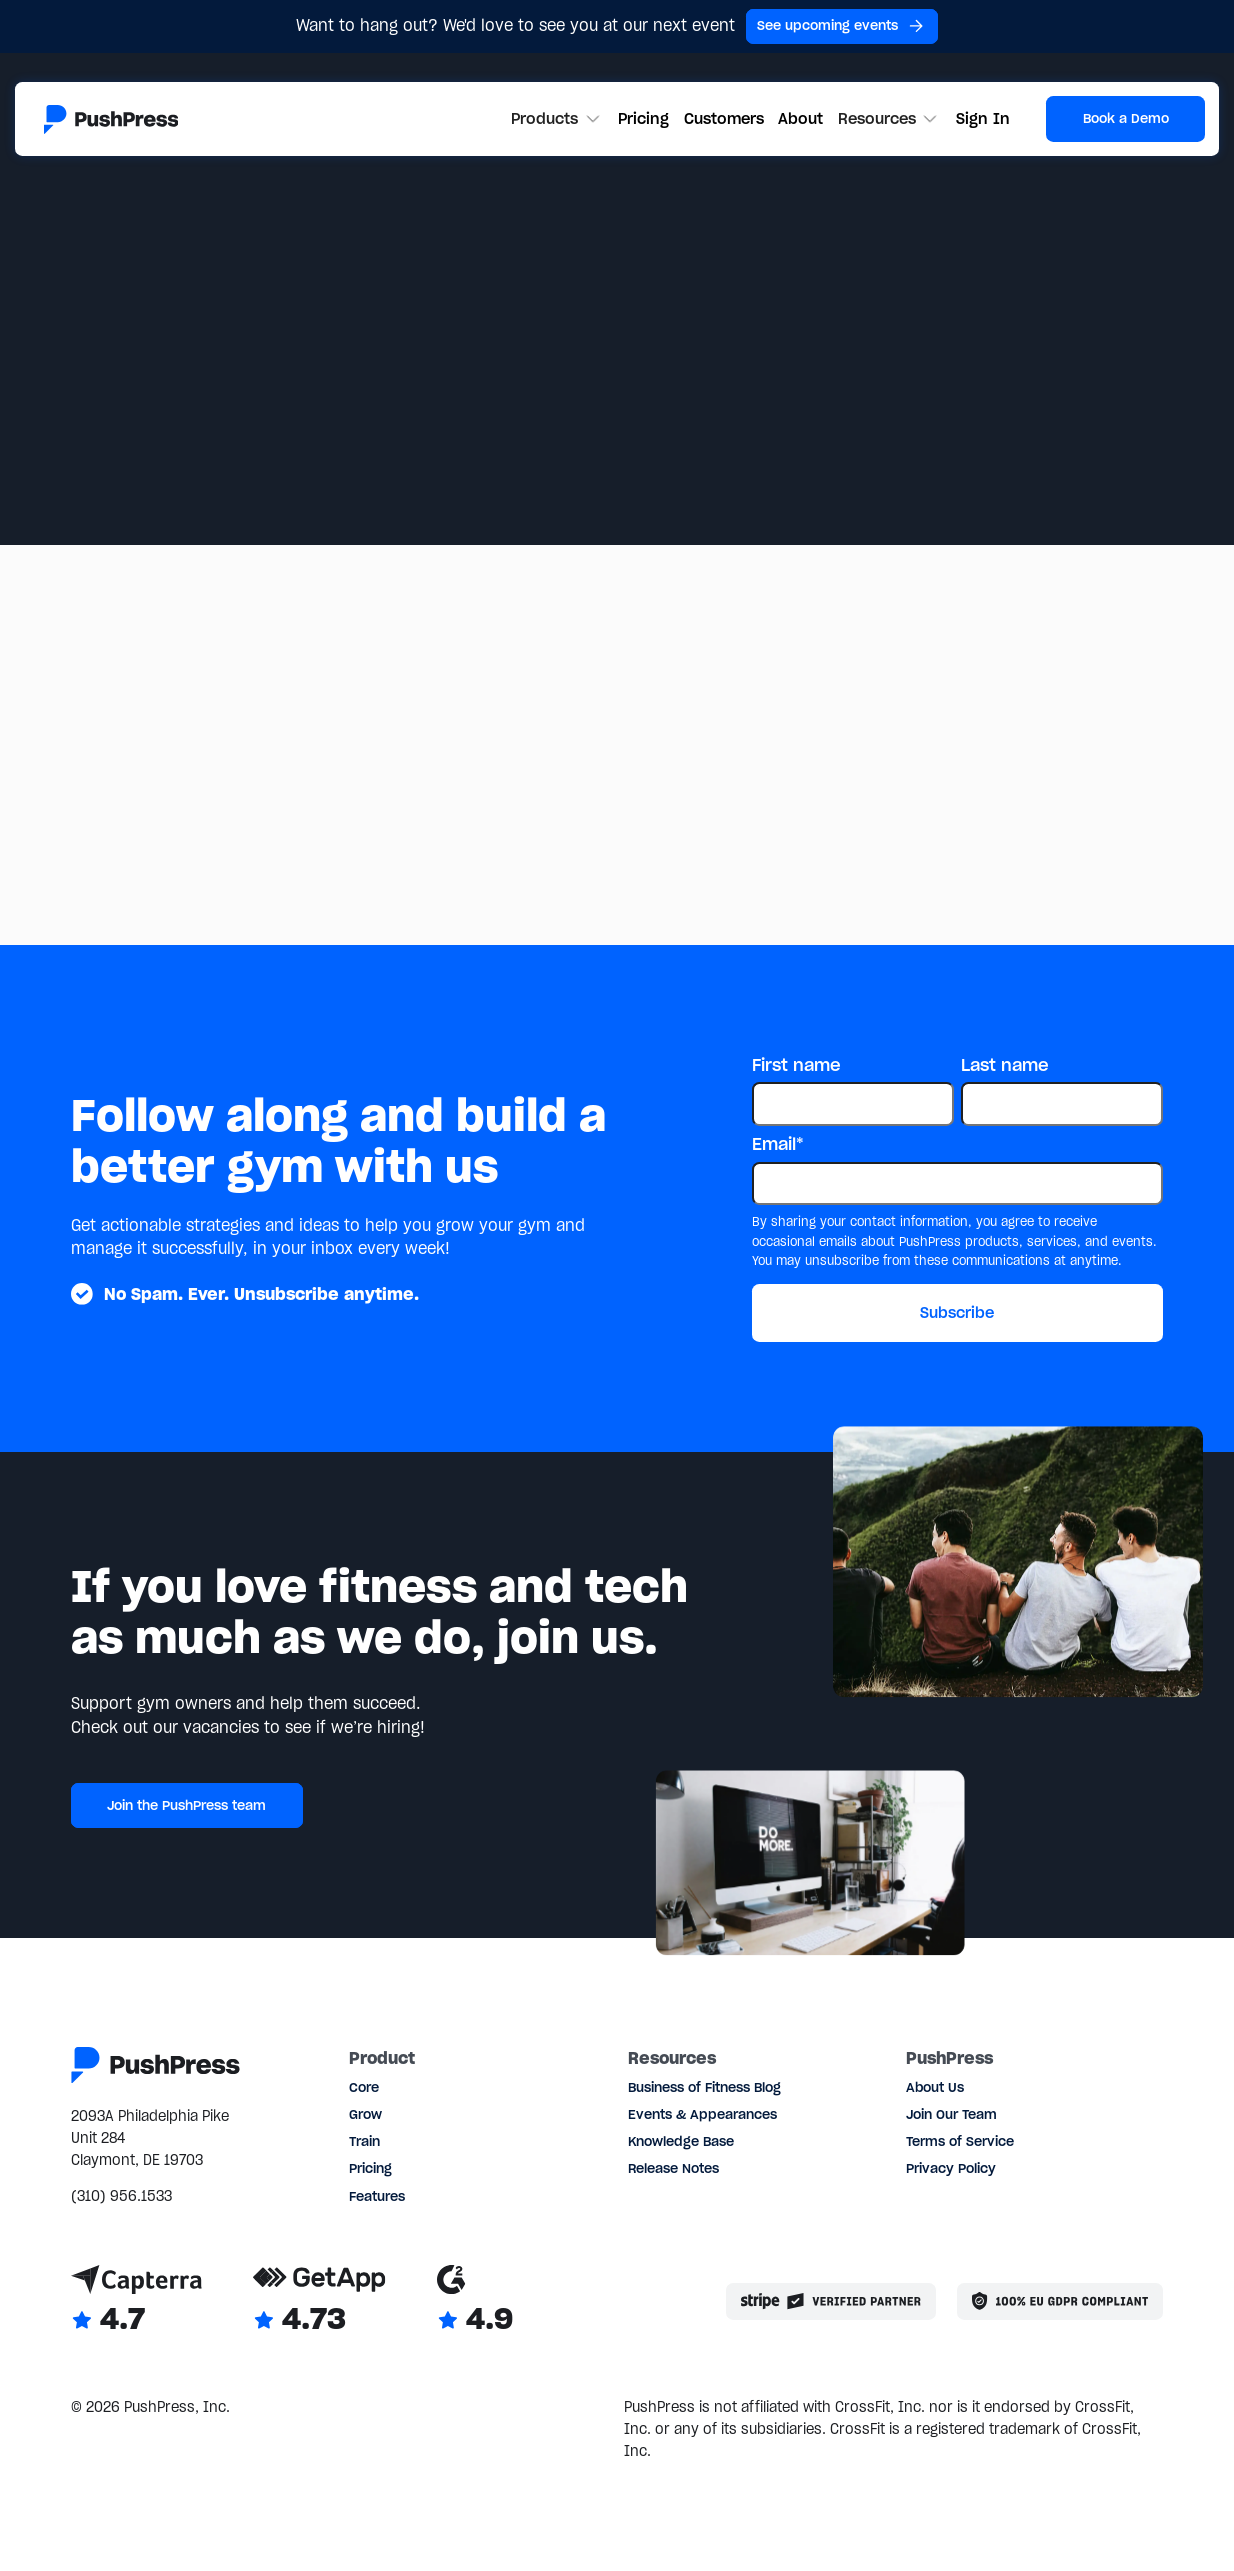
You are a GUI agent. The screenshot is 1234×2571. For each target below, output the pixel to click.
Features (377, 2196)
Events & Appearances (702, 2114)
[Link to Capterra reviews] (136, 2301)
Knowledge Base (681, 2141)
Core (364, 2087)
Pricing (643, 118)
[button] (557, 119)
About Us (935, 2087)
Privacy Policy (951, 2168)
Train (364, 2141)
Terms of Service (960, 2141)
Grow (365, 2114)
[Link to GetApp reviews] (319, 2301)
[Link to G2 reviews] (475, 2301)
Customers (724, 118)
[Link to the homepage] (111, 119)
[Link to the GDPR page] (1060, 2301)
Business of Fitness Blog (704, 2087)
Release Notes (673, 2168)
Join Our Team (951, 2114)
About (800, 118)
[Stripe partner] (830, 2301)
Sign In (983, 118)
